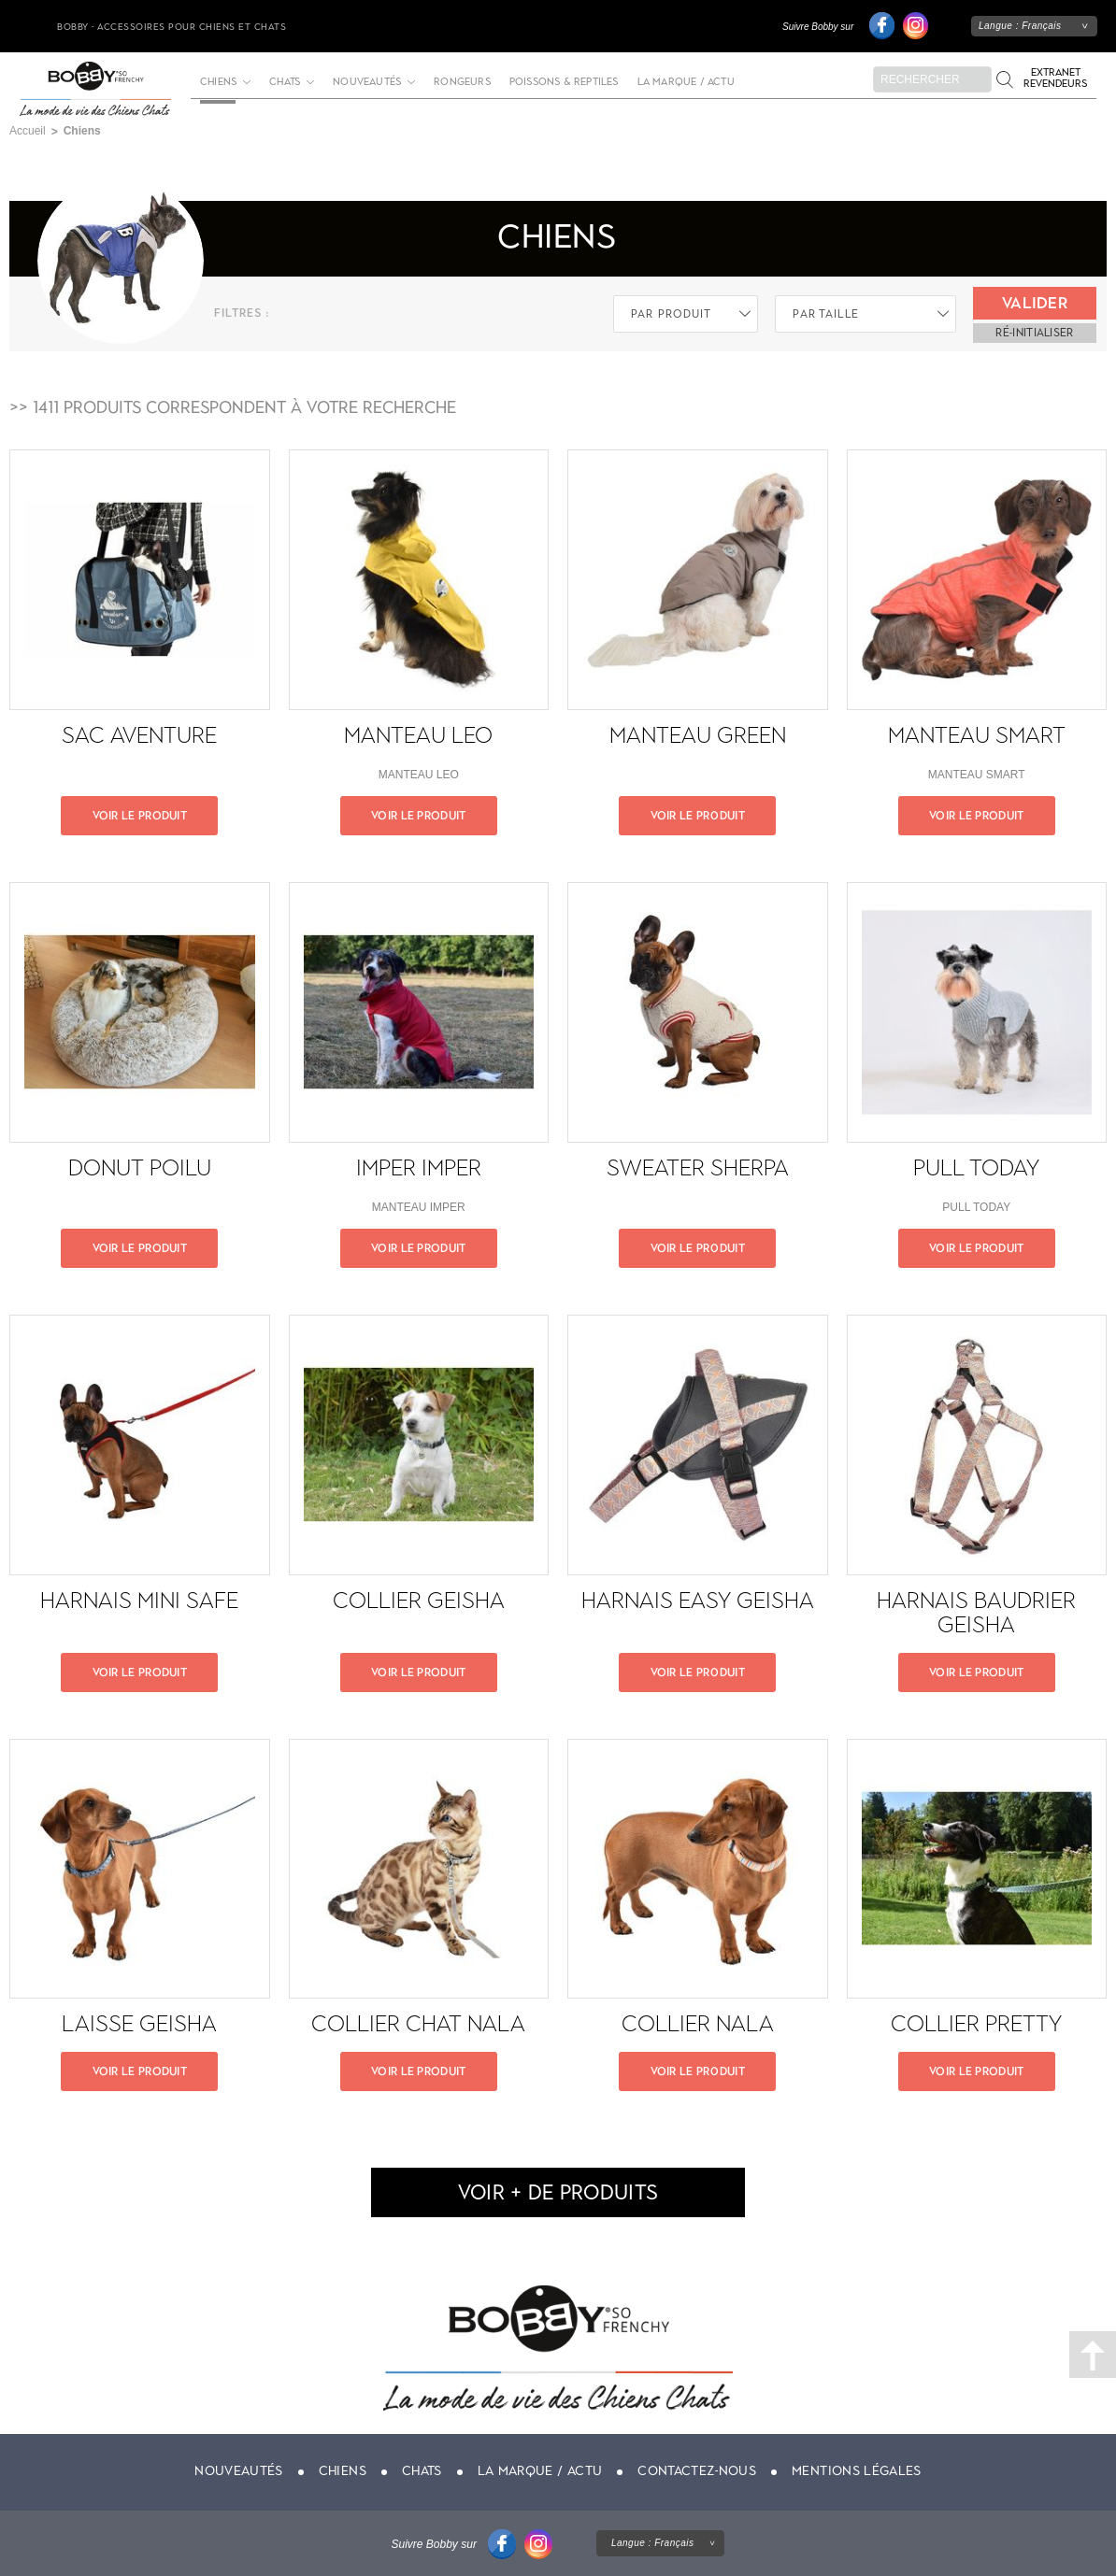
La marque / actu (686, 82)
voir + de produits (558, 2192)
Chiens (342, 2471)
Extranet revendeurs (1055, 78)
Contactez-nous (696, 2471)
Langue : (1020, 26)
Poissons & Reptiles (564, 82)
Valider (1034, 302)
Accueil (27, 130)
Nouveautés (367, 82)
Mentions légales (857, 2471)
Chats (284, 82)
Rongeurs (462, 82)
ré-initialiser (1034, 332)
